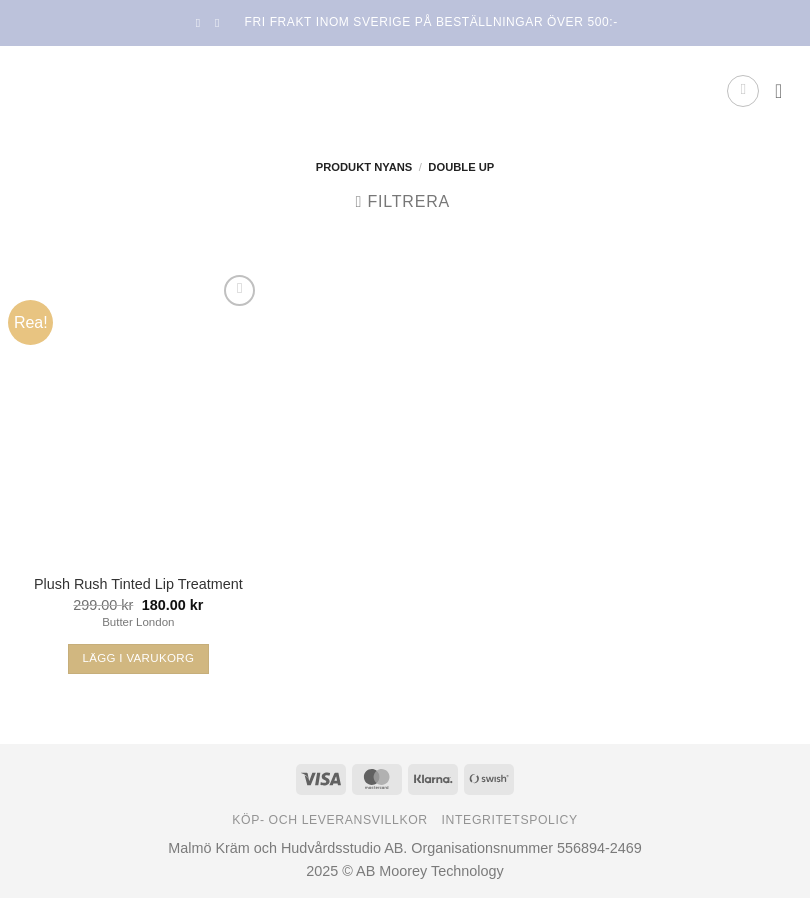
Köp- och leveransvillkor (330, 820)
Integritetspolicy (510, 820)
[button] (743, 91)
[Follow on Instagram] (221, 23)
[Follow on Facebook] (202, 23)
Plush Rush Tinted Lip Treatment (138, 584)
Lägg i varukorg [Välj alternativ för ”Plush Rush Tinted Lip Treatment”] (138, 658)
